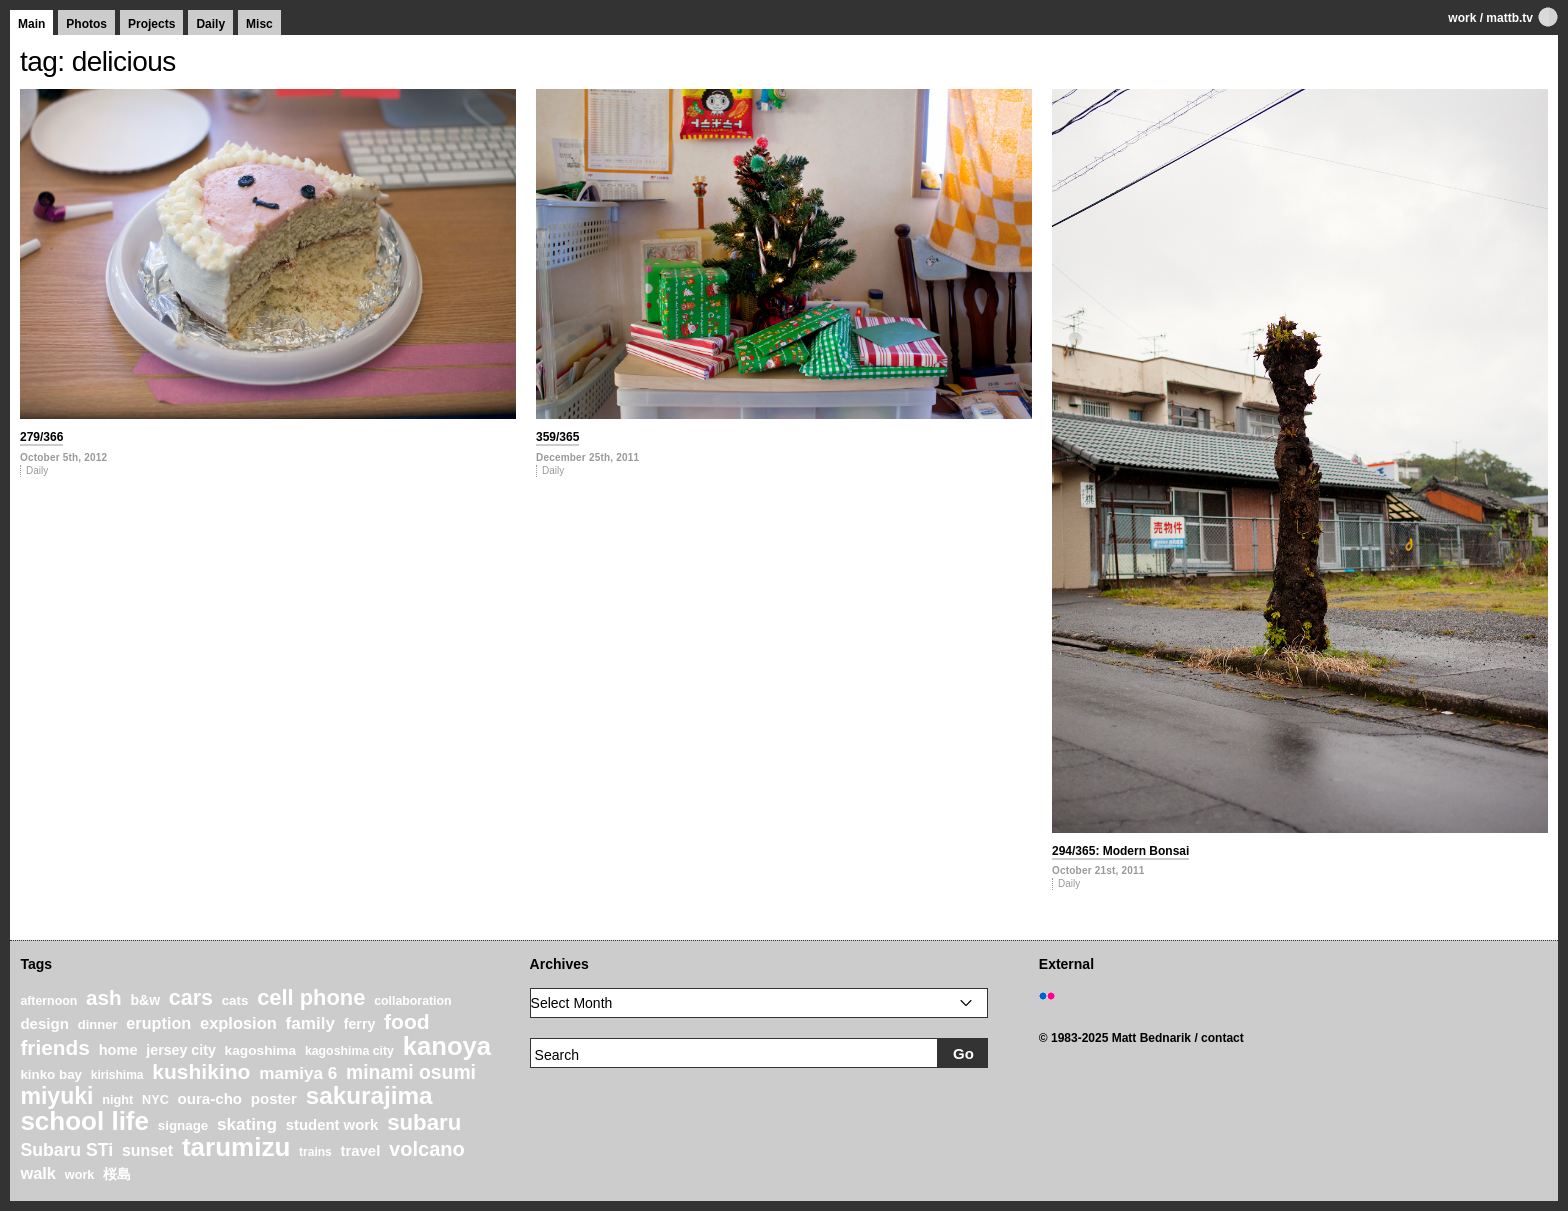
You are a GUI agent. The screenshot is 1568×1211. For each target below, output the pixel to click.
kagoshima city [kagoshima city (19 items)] (349, 1051)
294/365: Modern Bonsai (1120, 851)
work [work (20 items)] (80, 1175)
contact (1222, 1038)
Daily (210, 24)
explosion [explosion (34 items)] (238, 1023)
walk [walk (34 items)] (38, 1173)
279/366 (41, 437)
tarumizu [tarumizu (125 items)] (236, 1147)
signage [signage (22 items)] (183, 1125)
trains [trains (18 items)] (315, 1152)
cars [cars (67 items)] (191, 998)
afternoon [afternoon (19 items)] (48, 1001)
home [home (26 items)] (118, 1050)
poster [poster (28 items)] (274, 1098)
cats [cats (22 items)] (235, 1000)
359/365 (557, 437)
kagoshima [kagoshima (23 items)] (261, 1050)
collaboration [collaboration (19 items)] (412, 1001)
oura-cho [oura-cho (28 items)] (210, 1098)
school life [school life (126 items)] (84, 1121)
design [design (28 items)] (44, 1023)
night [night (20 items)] (117, 1100)
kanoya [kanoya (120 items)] (447, 1046)
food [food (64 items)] (407, 1021)
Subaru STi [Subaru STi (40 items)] (66, 1150)
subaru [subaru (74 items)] (424, 1122)
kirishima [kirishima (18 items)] (117, 1075)
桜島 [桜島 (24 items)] (117, 1174)
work (1462, 18)
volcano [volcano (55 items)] (427, 1149)
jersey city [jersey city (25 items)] (181, 1050)
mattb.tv (1509, 18)
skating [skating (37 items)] (247, 1124)
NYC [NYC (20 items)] (155, 1100)
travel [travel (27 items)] (361, 1151)
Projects (151, 24)
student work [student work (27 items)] (332, 1125)
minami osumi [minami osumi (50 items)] (411, 1072)
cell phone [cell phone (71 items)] (311, 997)
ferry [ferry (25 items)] (360, 1024)
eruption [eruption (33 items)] (158, 1023)
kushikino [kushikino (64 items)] (201, 1071)
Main (31, 24)
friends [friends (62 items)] (55, 1047)
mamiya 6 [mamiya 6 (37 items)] (298, 1073)
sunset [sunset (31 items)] (147, 1150)
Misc (259, 24)
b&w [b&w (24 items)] (145, 1000)
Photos (86, 24)
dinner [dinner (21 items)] (98, 1024)
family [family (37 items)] (310, 1023)
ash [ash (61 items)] (104, 997)
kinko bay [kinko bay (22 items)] (51, 1074)
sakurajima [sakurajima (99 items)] (369, 1095)
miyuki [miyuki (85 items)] (56, 1096)
